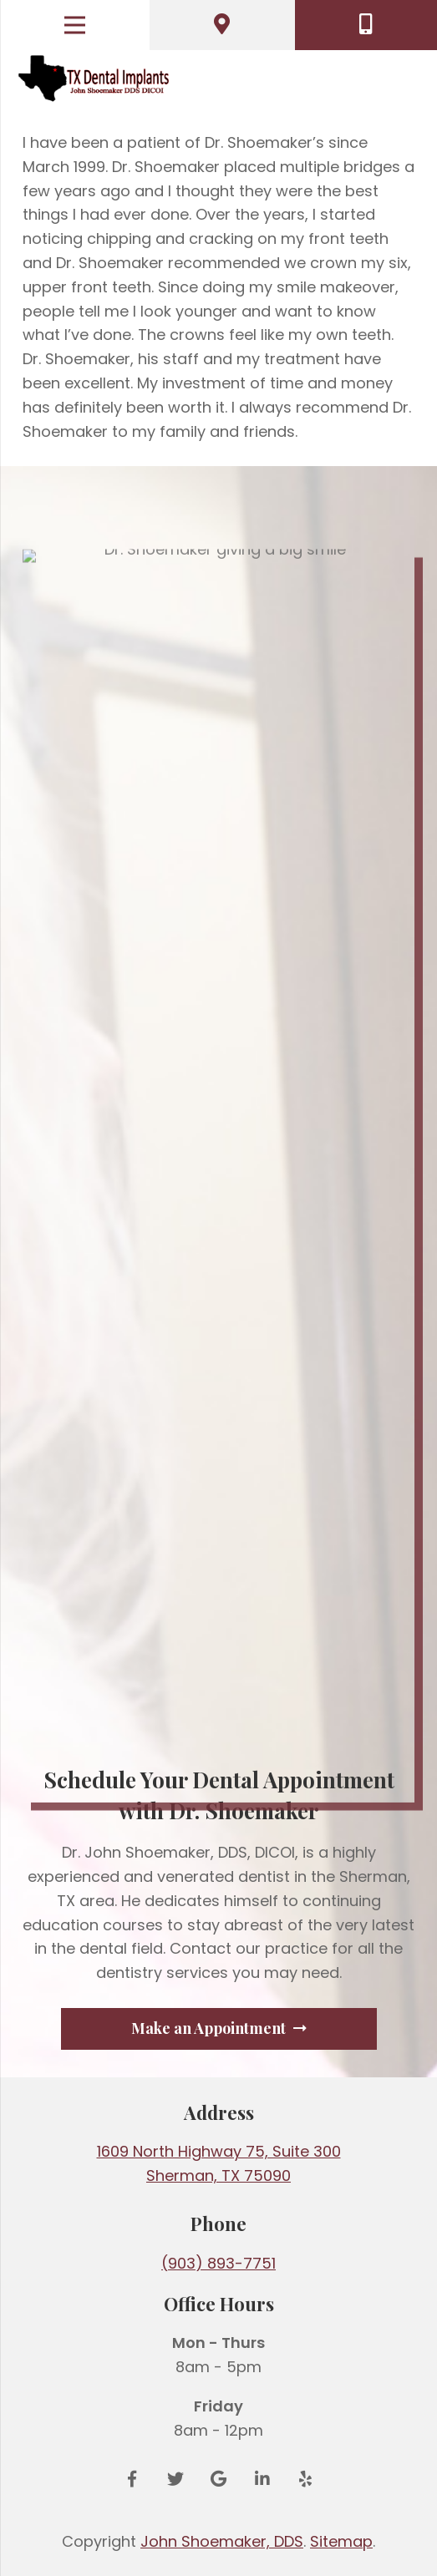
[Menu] (75, 25)
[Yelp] (306, 2479)
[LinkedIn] (262, 2479)
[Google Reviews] (219, 2479)
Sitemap (341, 2541)
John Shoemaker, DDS (221, 2541)
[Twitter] (175, 2479)
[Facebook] (132, 2479)
